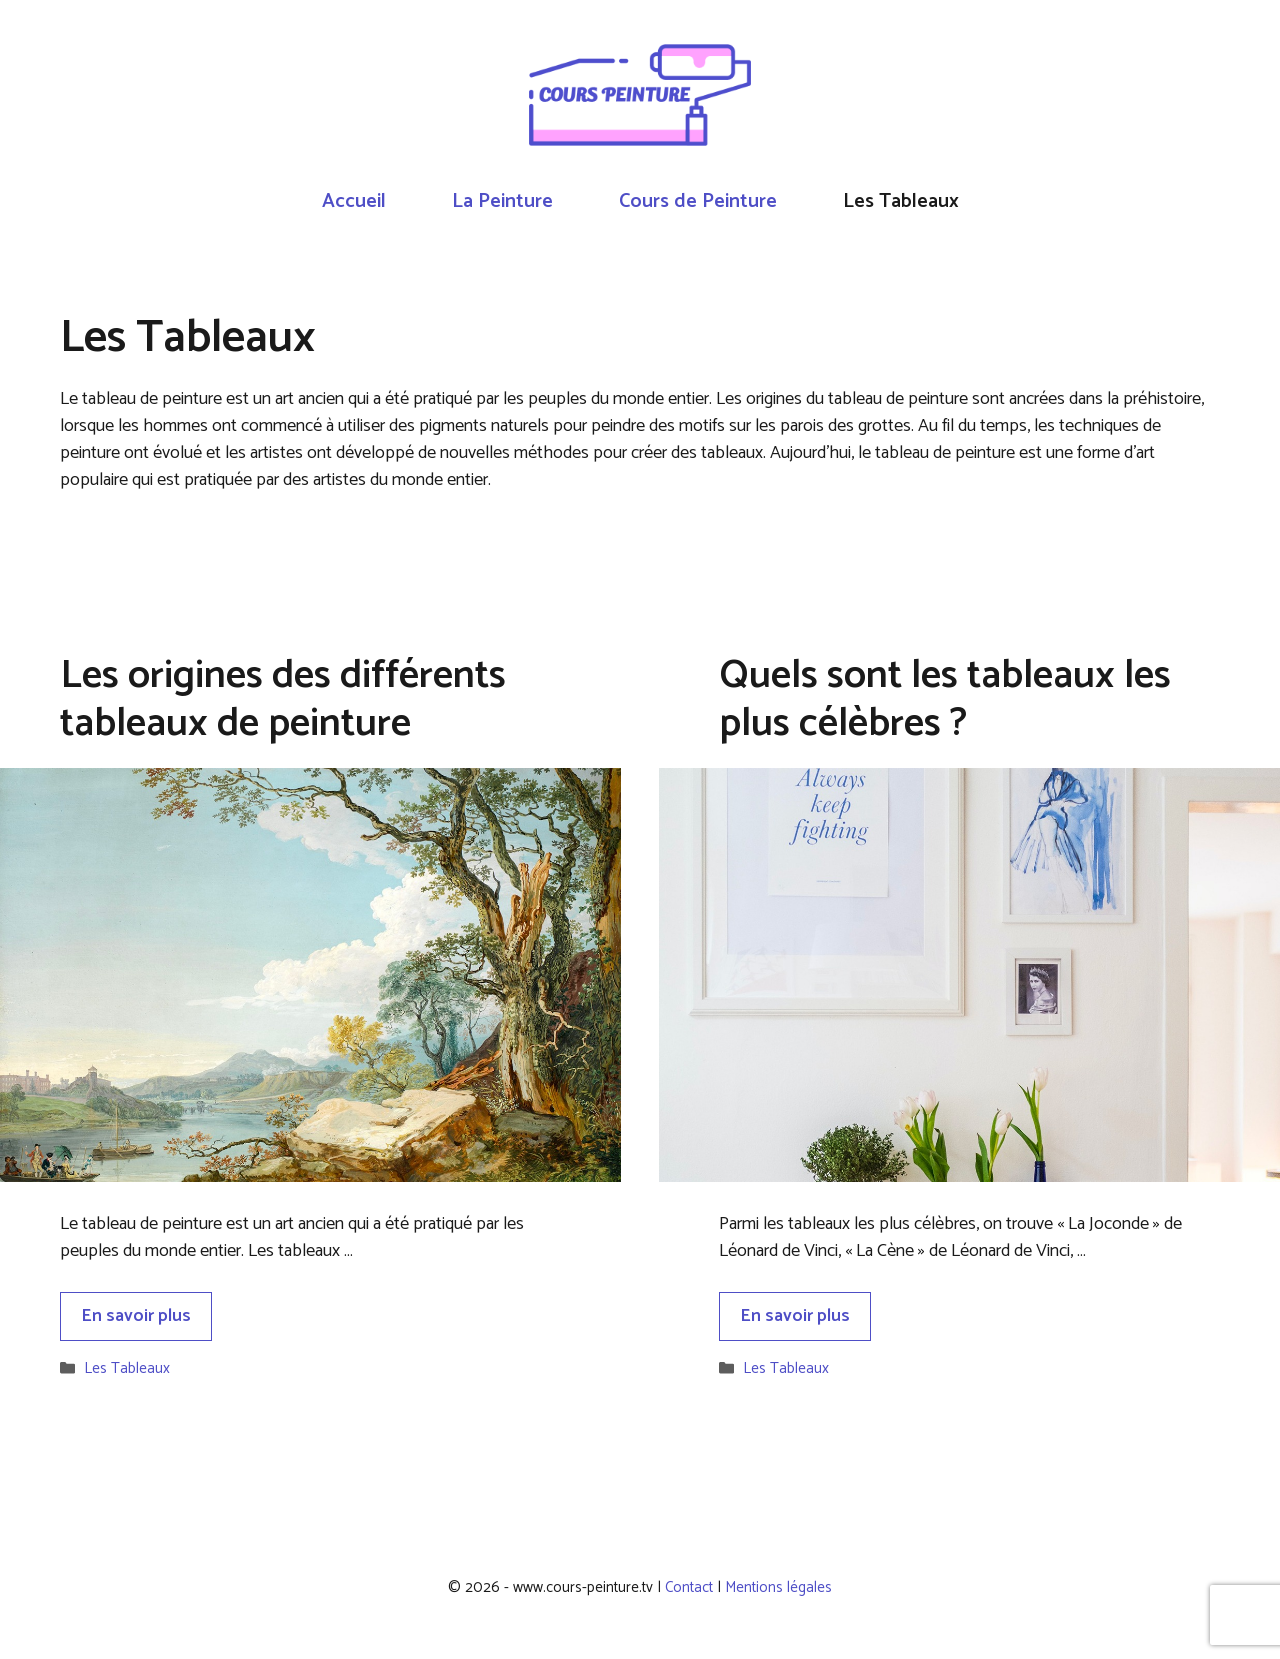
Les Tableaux (901, 201)
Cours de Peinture (698, 201)
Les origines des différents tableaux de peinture (283, 700)
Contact (689, 1587)
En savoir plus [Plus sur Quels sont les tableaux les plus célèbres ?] (795, 1316)
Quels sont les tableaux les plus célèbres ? (945, 700)
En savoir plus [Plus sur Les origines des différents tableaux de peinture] (136, 1316)
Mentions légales (778, 1587)
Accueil (354, 201)
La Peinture (502, 201)
